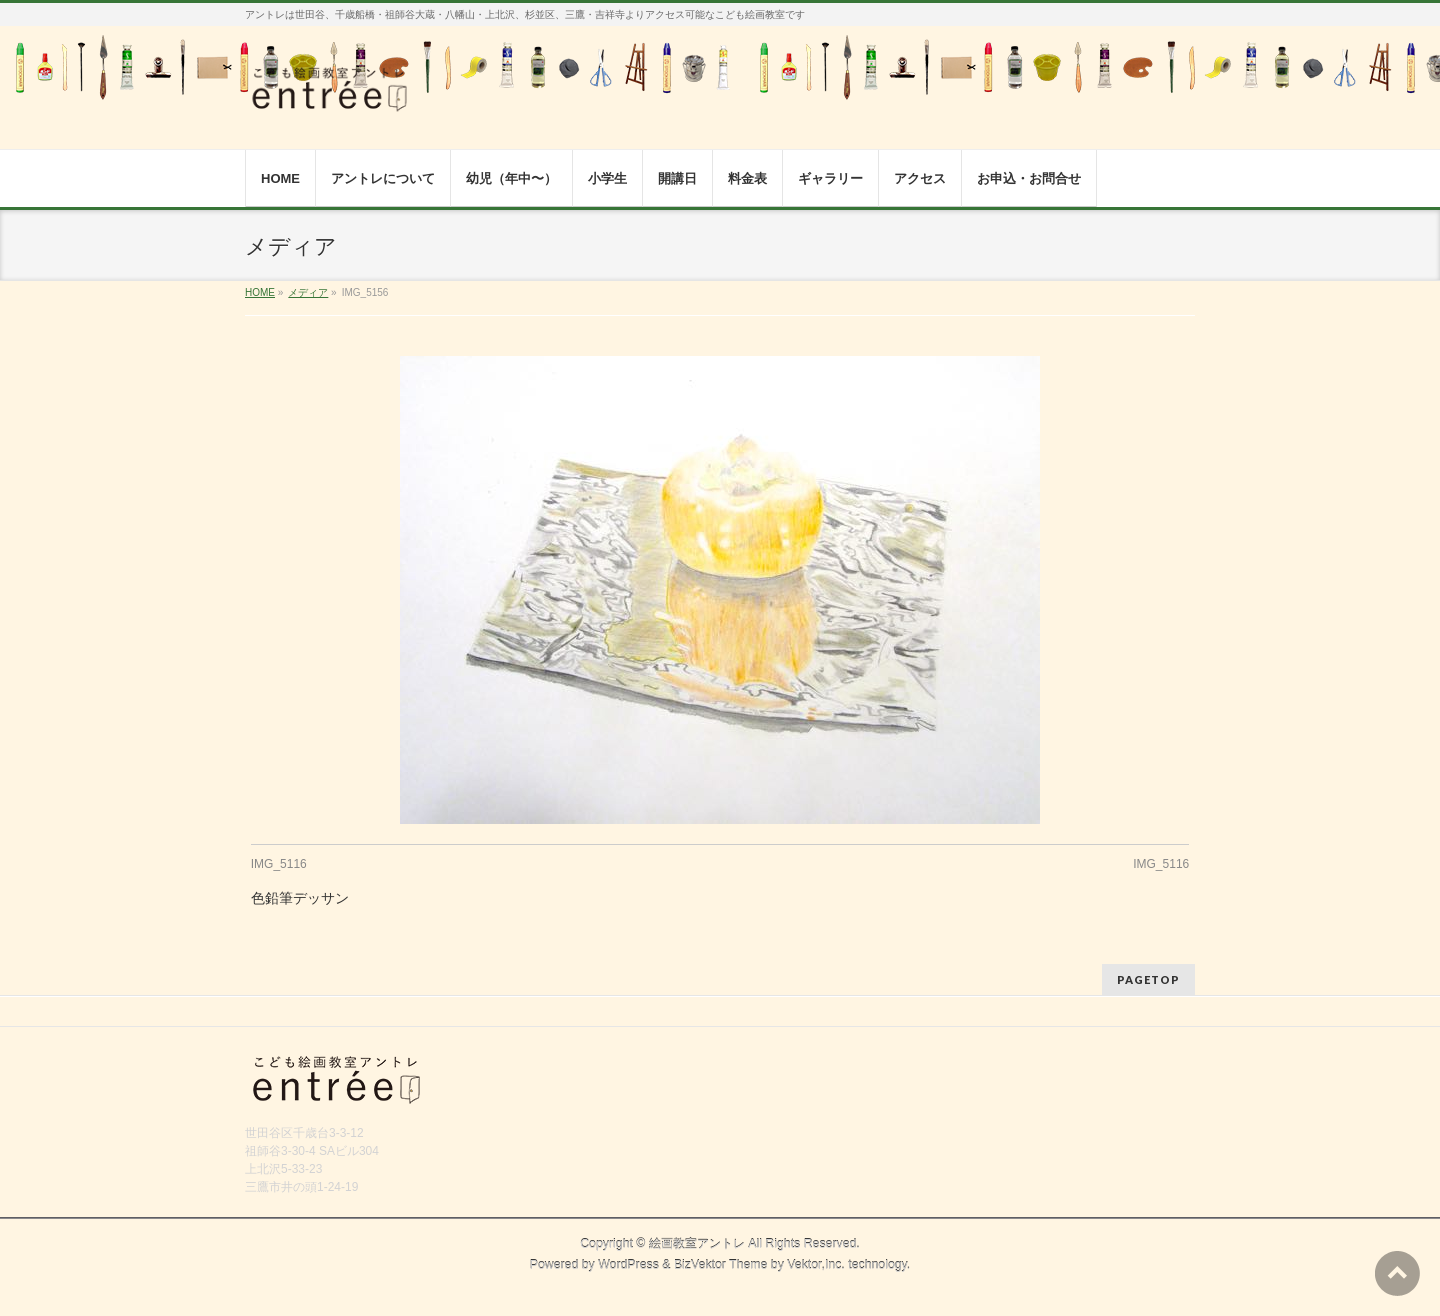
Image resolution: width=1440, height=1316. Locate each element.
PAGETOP (1148, 979)
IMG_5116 (279, 864)
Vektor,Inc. (816, 1265)
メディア (308, 292)
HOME (260, 292)
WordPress (628, 1265)
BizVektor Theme (721, 1265)
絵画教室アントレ (697, 1244)
